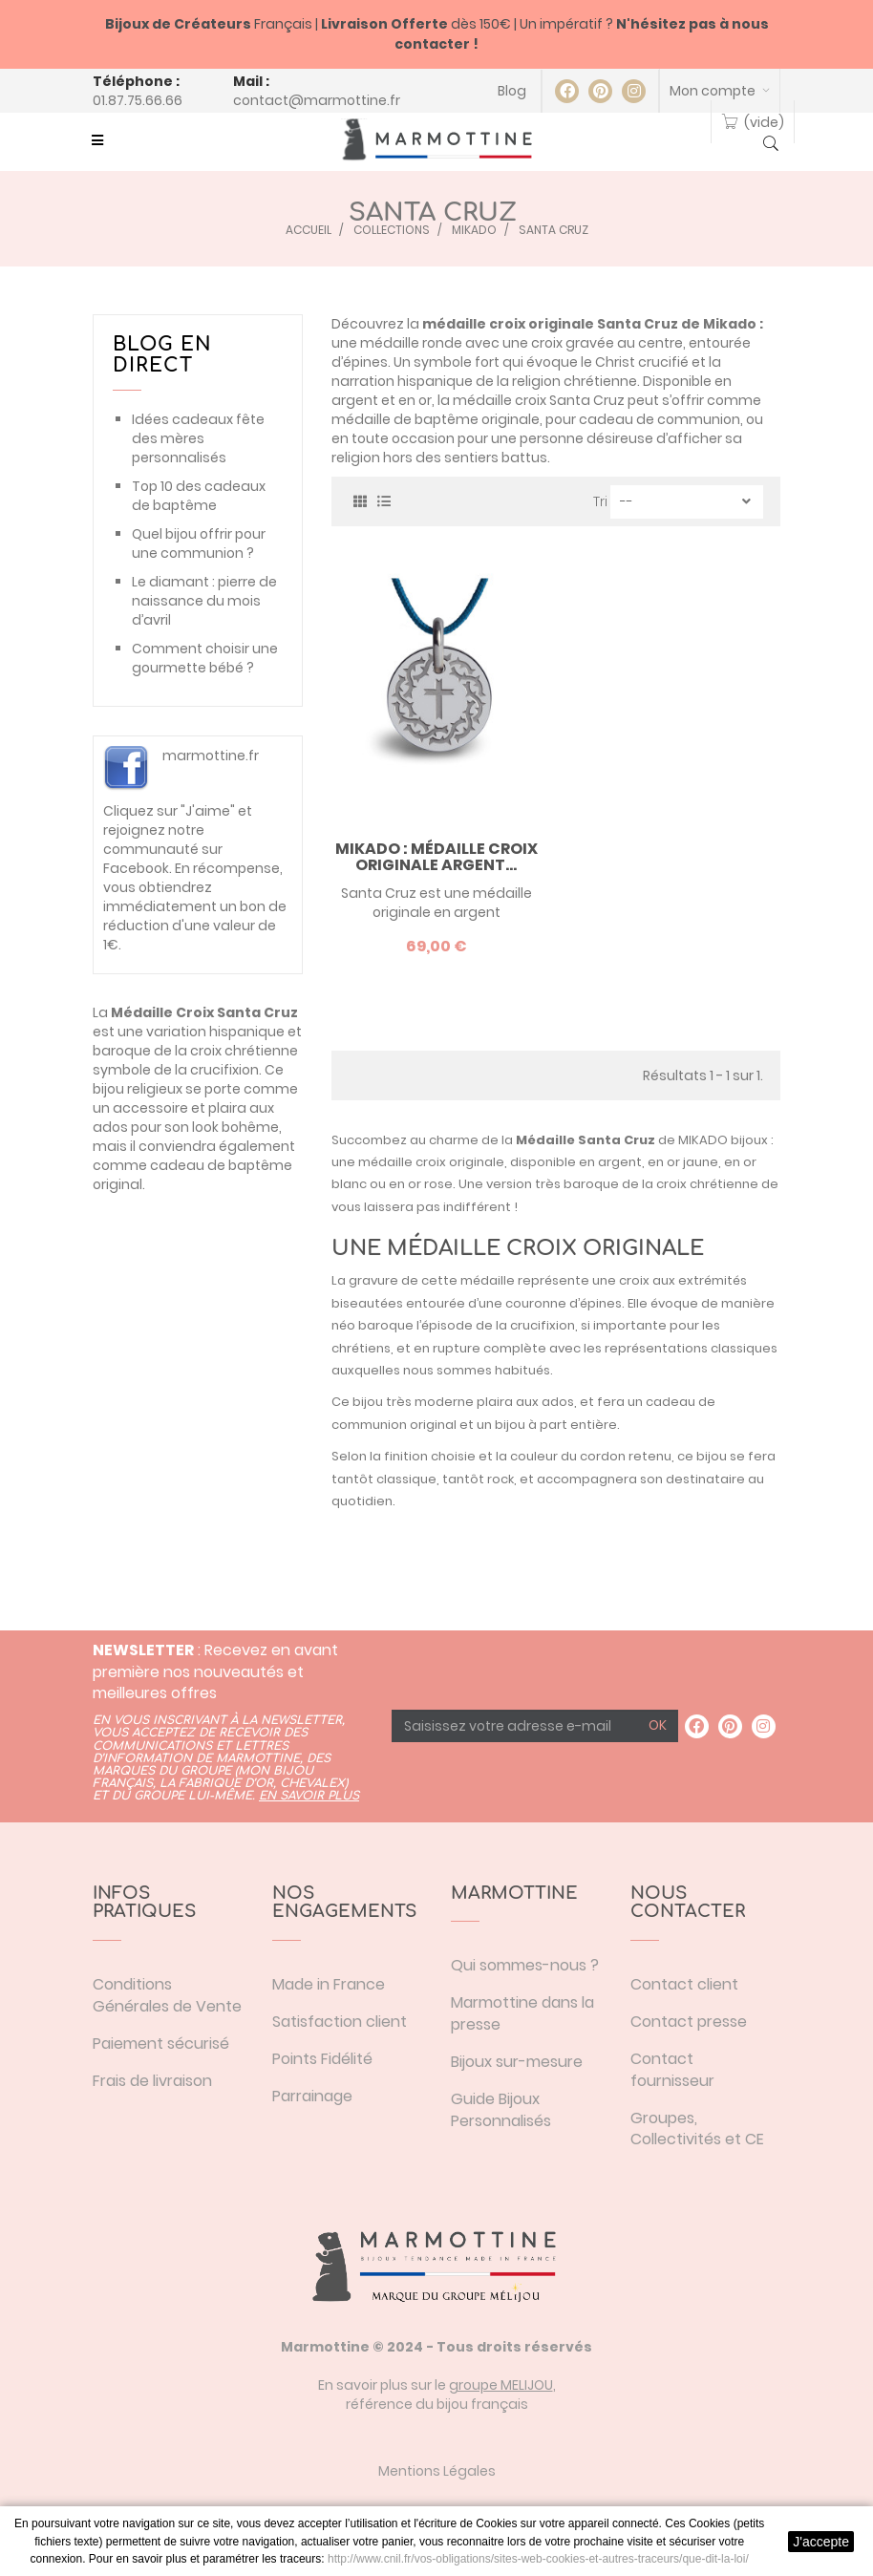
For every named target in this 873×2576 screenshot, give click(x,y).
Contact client (684, 1984)
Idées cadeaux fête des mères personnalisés (198, 438)
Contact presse (688, 2022)
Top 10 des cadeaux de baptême (199, 496)
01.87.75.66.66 (137, 100)
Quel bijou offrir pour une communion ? (199, 543)
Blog (512, 90)
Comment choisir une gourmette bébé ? (205, 658)
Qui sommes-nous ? (525, 1965)
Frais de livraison (152, 2081)
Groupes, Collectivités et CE (697, 2129)
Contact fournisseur (672, 2070)
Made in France (328, 1984)
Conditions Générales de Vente (167, 1995)
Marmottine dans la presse (522, 2013)
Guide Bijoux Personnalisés (501, 2110)
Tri (600, 501)
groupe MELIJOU (501, 2385)
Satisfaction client (339, 2022)
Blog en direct (162, 354)
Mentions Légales (437, 2470)
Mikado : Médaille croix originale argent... (436, 857)
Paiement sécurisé (161, 2043)
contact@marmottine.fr (316, 100)
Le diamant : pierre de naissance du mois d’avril (204, 600)
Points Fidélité (322, 2059)
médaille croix (402, 1162)
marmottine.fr (210, 755)
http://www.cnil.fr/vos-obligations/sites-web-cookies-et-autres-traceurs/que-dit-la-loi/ (538, 2558)
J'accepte (821, 2541)
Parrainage (312, 2096)
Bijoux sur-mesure (517, 2062)
